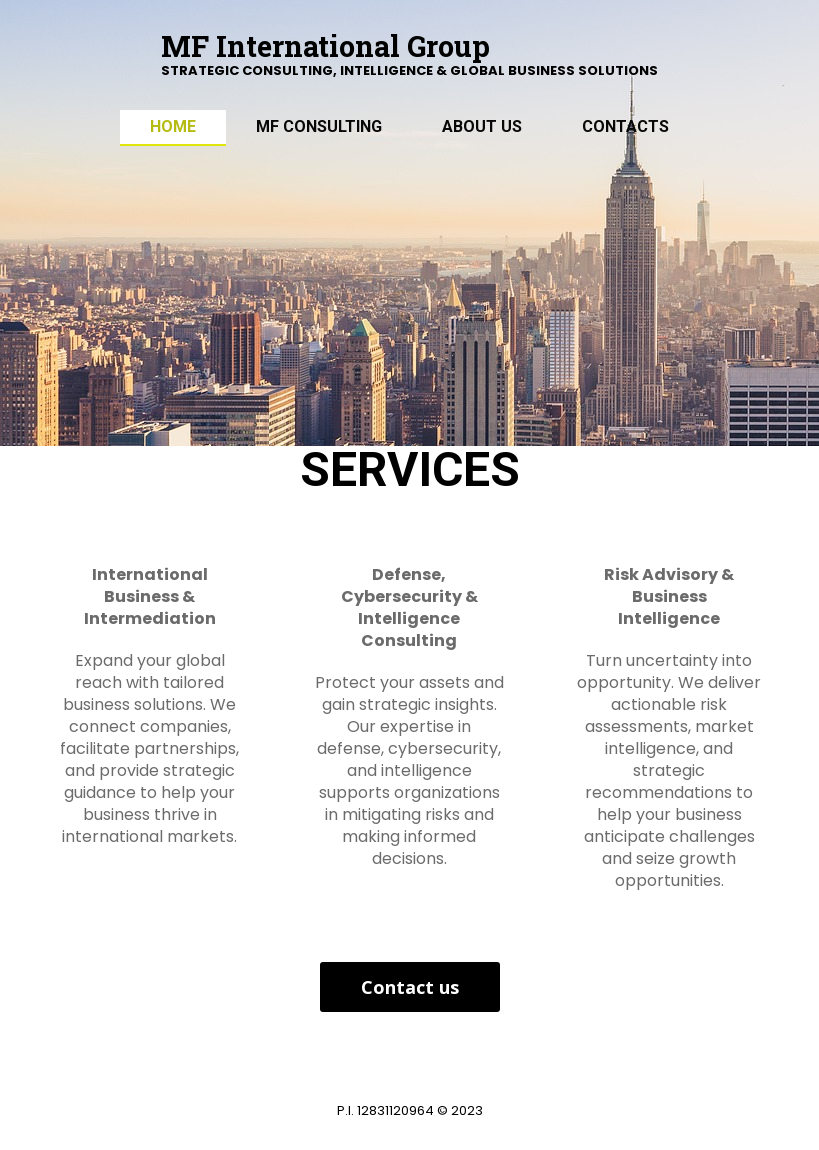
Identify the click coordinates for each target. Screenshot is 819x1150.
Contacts (625, 126)
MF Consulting (319, 126)
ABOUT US (482, 126)
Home (173, 126)
